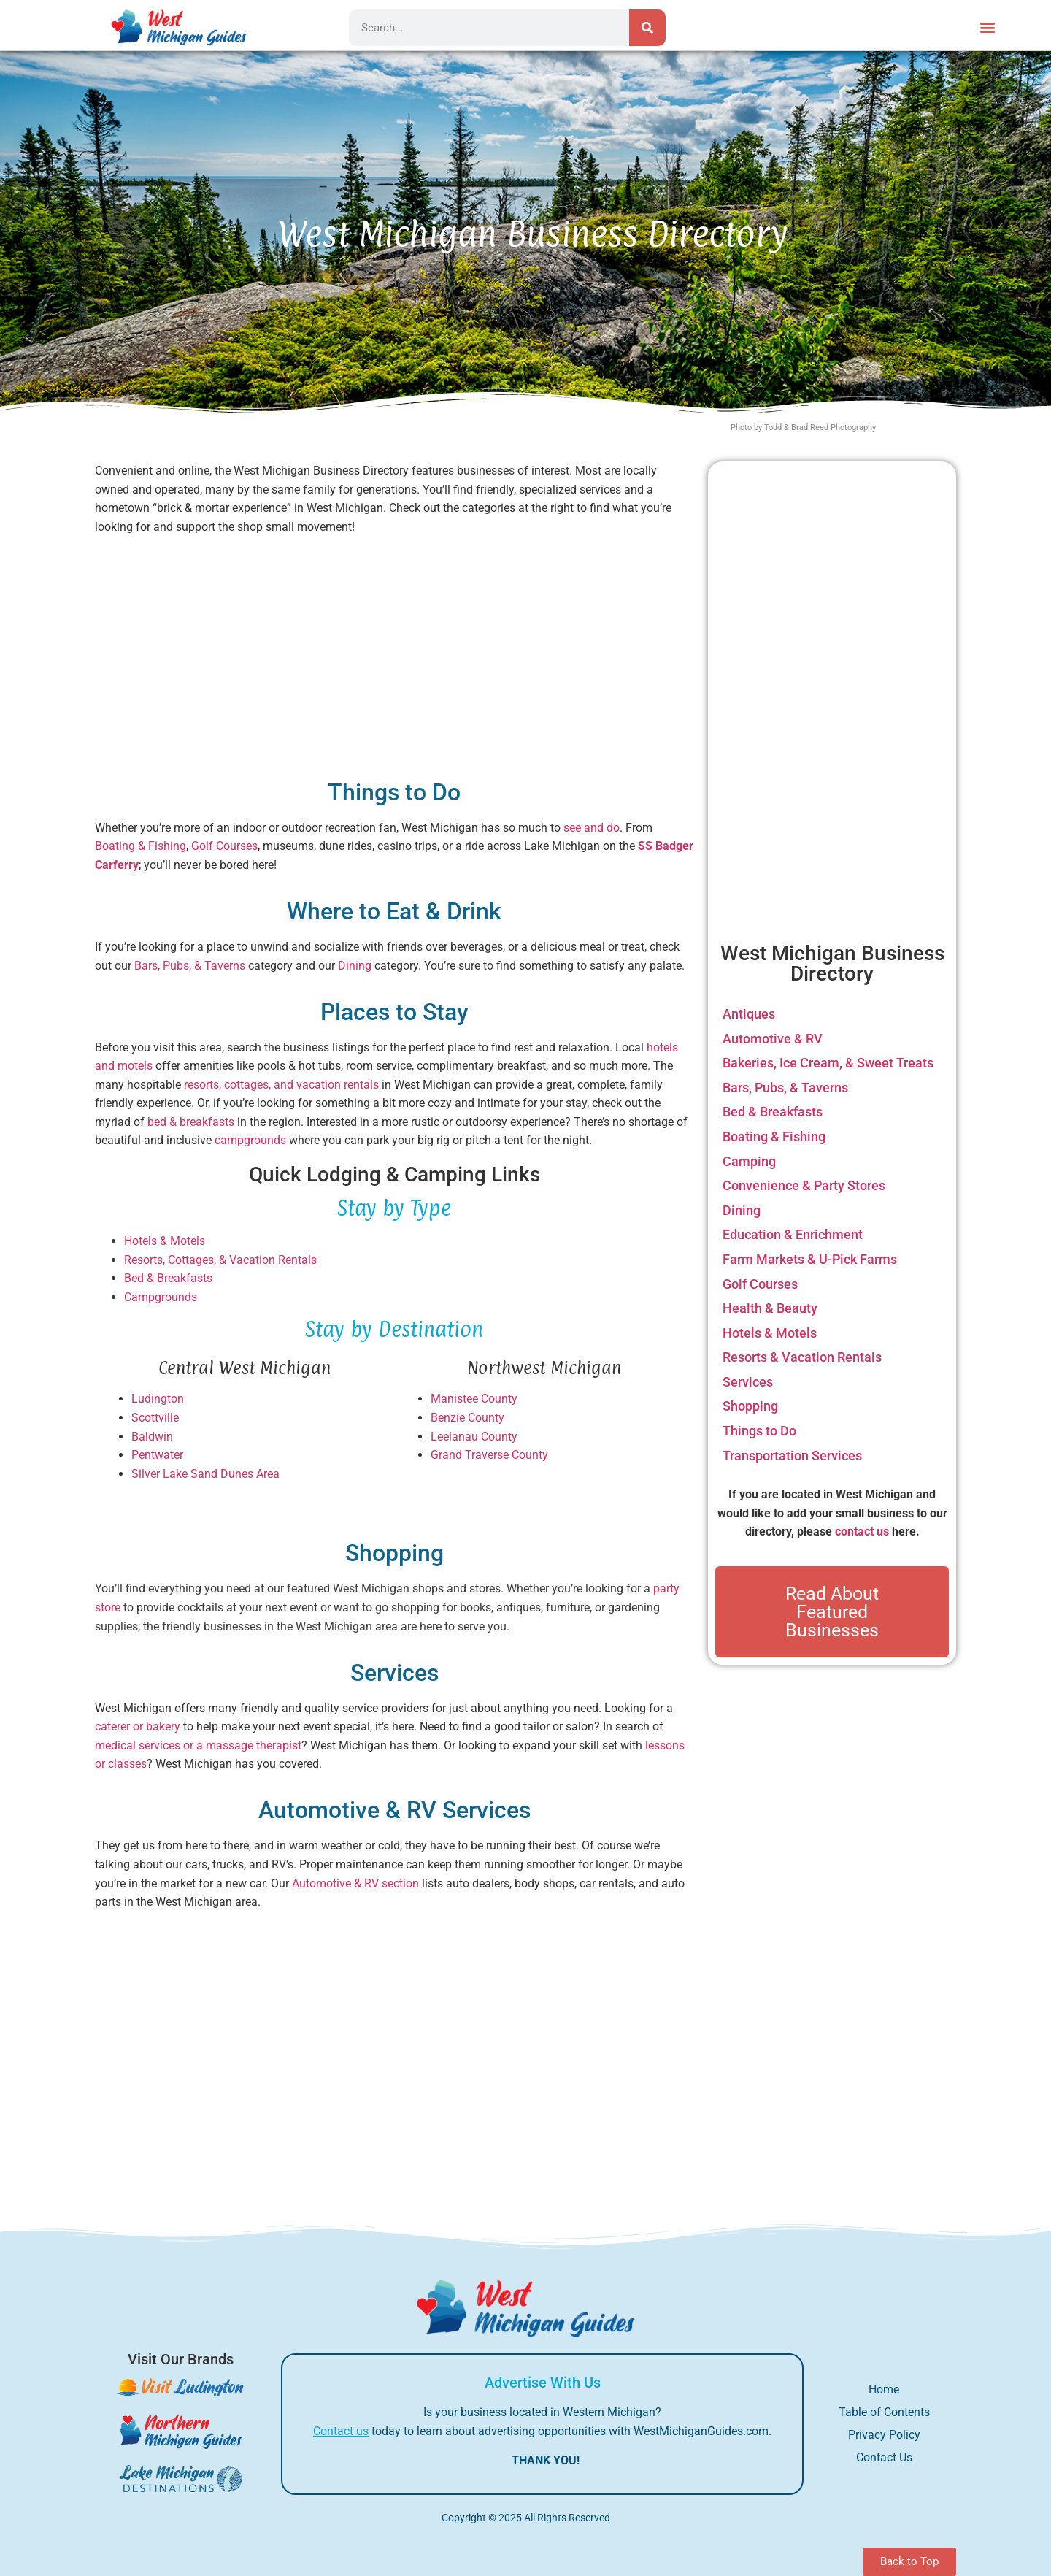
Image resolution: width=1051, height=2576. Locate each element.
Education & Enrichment (793, 1234)
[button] (988, 27)
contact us (862, 1531)
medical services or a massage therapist (198, 1745)
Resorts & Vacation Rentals (802, 1357)
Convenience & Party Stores (804, 1185)
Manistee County (474, 1399)
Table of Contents (884, 2412)
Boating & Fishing (140, 846)
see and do (591, 828)
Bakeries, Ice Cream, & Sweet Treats (828, 1062)
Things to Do (759, 1430)
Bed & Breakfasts (168, 1278)
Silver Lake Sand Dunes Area (205, 1474)
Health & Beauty (770, 1308)
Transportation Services (792, 1455)
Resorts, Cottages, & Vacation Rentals (220, 1260)
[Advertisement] (394, 663)
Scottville (155, 1418)
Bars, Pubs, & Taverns (189, 966)
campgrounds (250, 1140)
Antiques (749, 1013)
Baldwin (152, 1437)
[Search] (647, 27)
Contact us (341, 2431)
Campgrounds (160, 1297)
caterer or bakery (137, 1726)
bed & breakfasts (190, 1122)
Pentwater (157, 1455)
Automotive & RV (773, 1038)
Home (884, 2389)
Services (748, 1381)
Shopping (750, 1406)
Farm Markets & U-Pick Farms (810, 1259)
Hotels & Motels (164, 1241)
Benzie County (467, 1418)
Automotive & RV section (355, 1883)
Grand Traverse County (489, 1455)
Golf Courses (224, 846)
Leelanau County (474, 1437)
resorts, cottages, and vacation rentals (281, 1085)
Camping (749, 1161)
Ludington (157, 1399)
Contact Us (884, 2457)
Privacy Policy (884, 2435)
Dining (354, 966)
